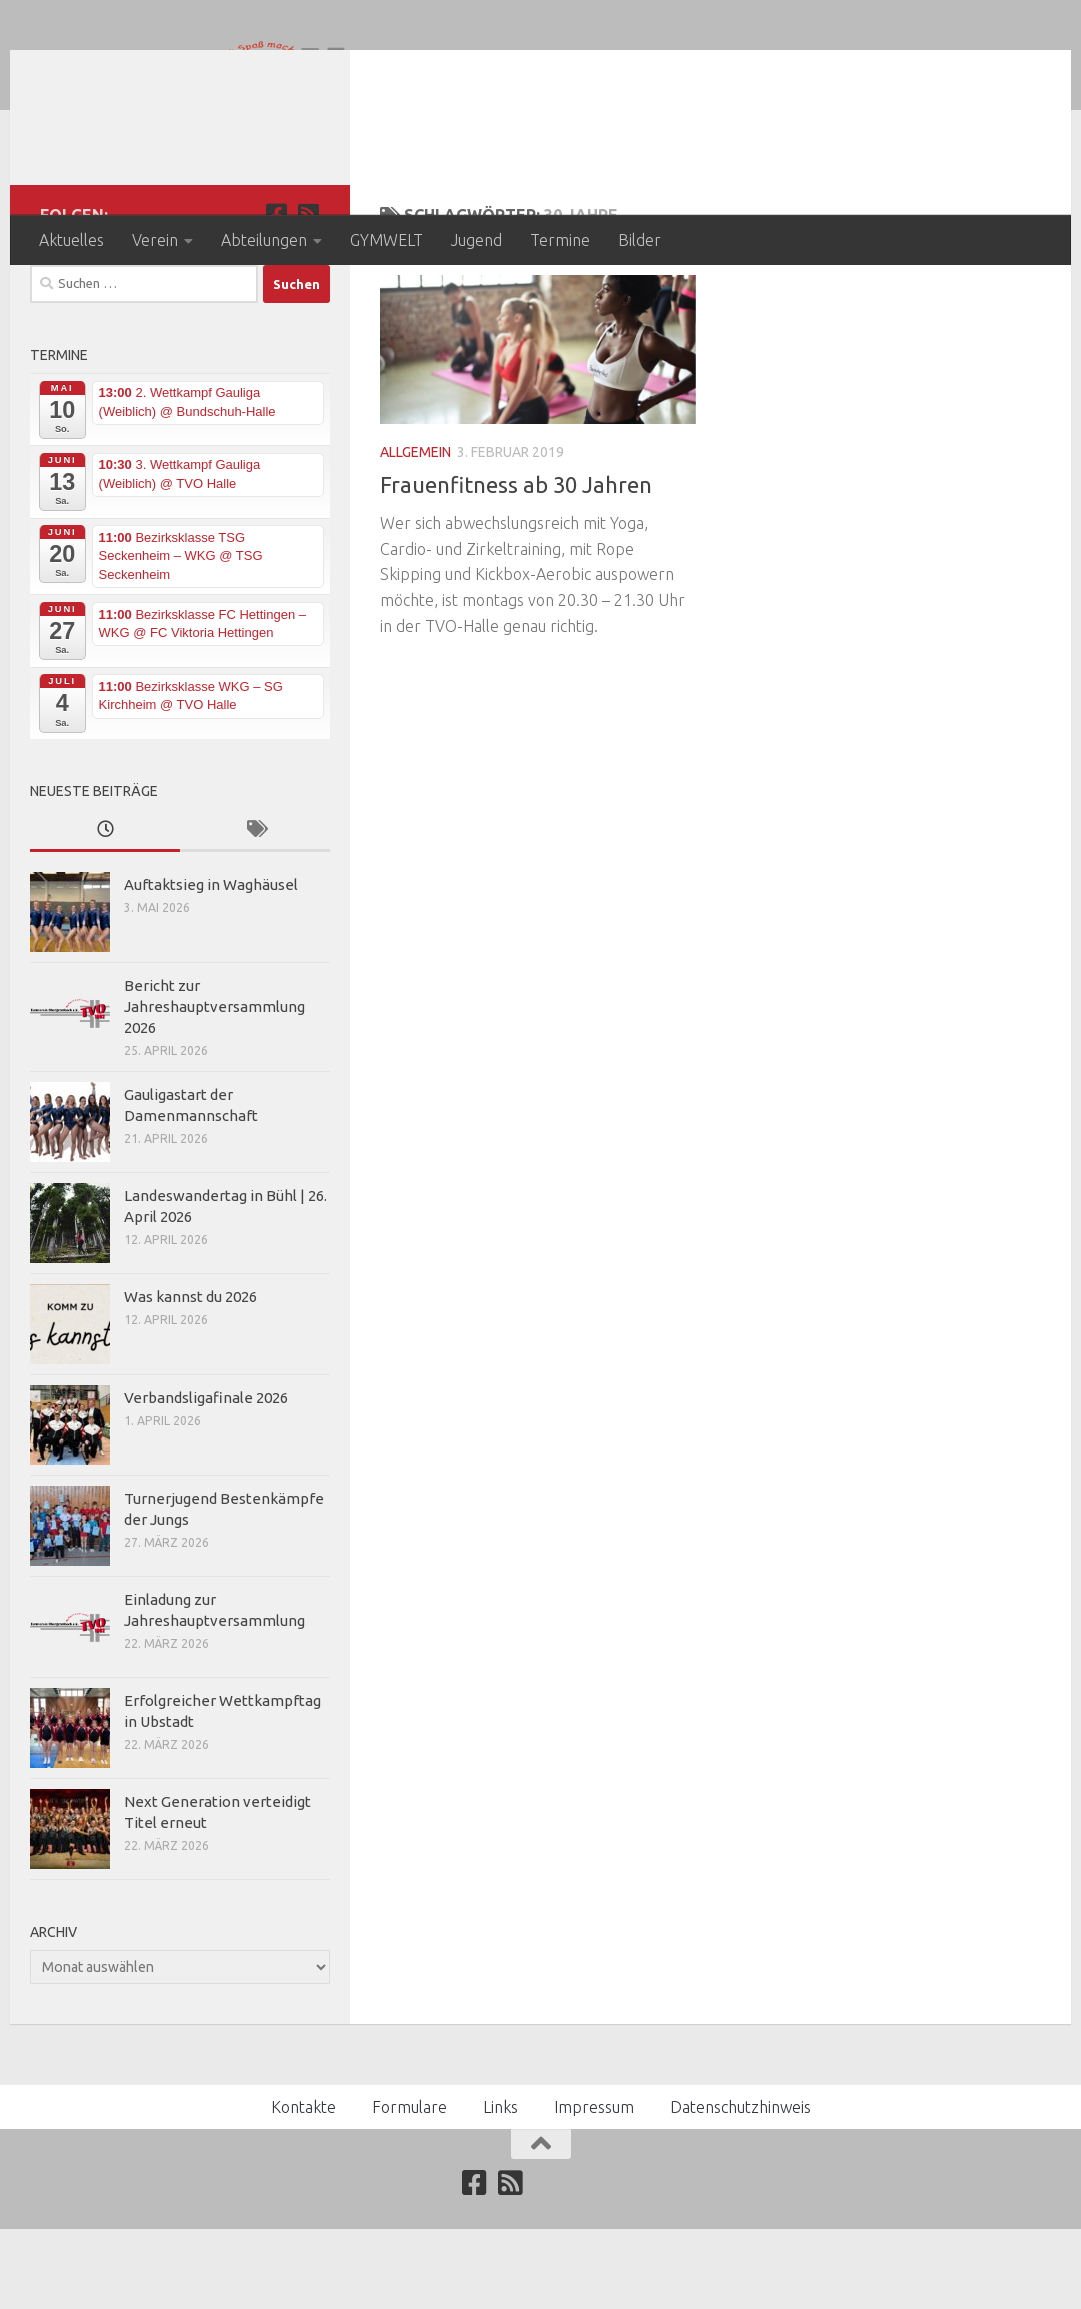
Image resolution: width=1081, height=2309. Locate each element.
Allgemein (415, 532)
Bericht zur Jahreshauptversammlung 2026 (214, 1086)
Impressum (594, 2187)
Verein (155, 240)
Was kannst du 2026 (190, 1376)
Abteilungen (264, 240)
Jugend (476, 240)
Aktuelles (71, 240)
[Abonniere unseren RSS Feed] (308, 294)
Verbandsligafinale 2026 (206, 1477)
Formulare (409, 2187)
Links (500, 2187)
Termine (560, 240)
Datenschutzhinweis (740, 2187)
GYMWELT (386, 240)
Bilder (639, 240)
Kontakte (303, 2187)
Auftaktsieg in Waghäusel (211, 964)
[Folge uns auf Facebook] (276, 294)
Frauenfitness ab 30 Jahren (516, 564)
